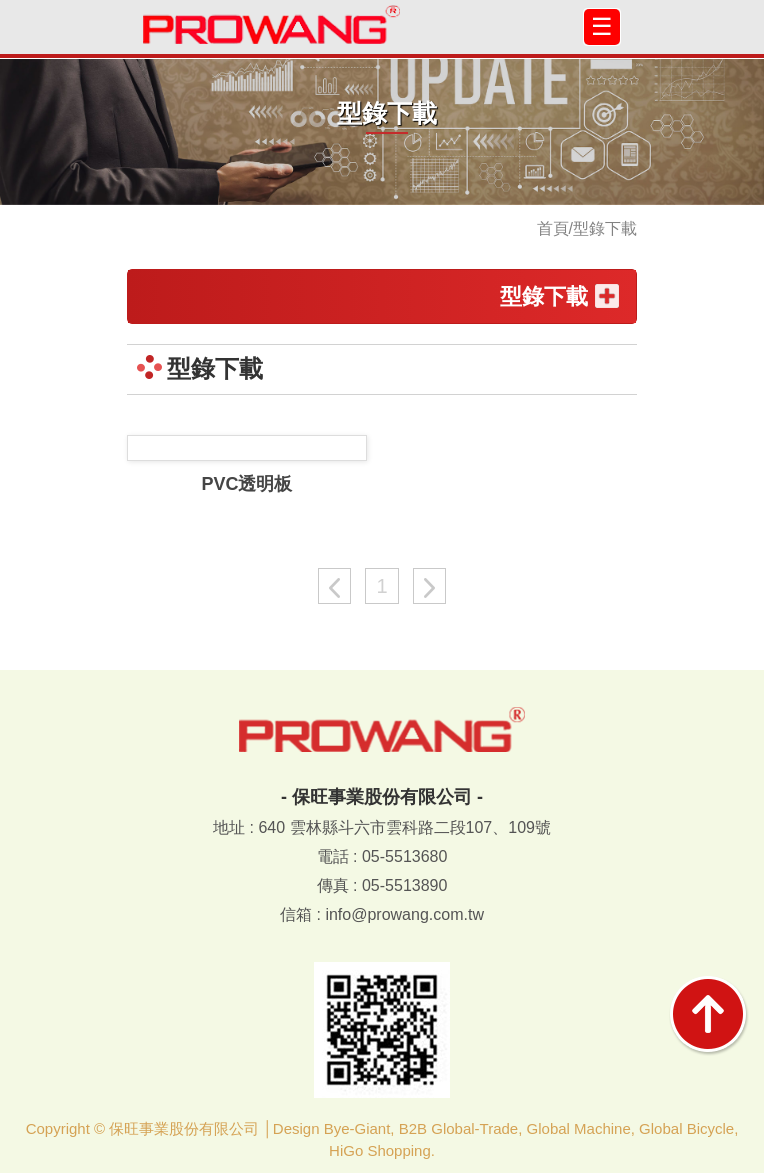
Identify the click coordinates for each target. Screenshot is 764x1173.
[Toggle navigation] (602, 27)
